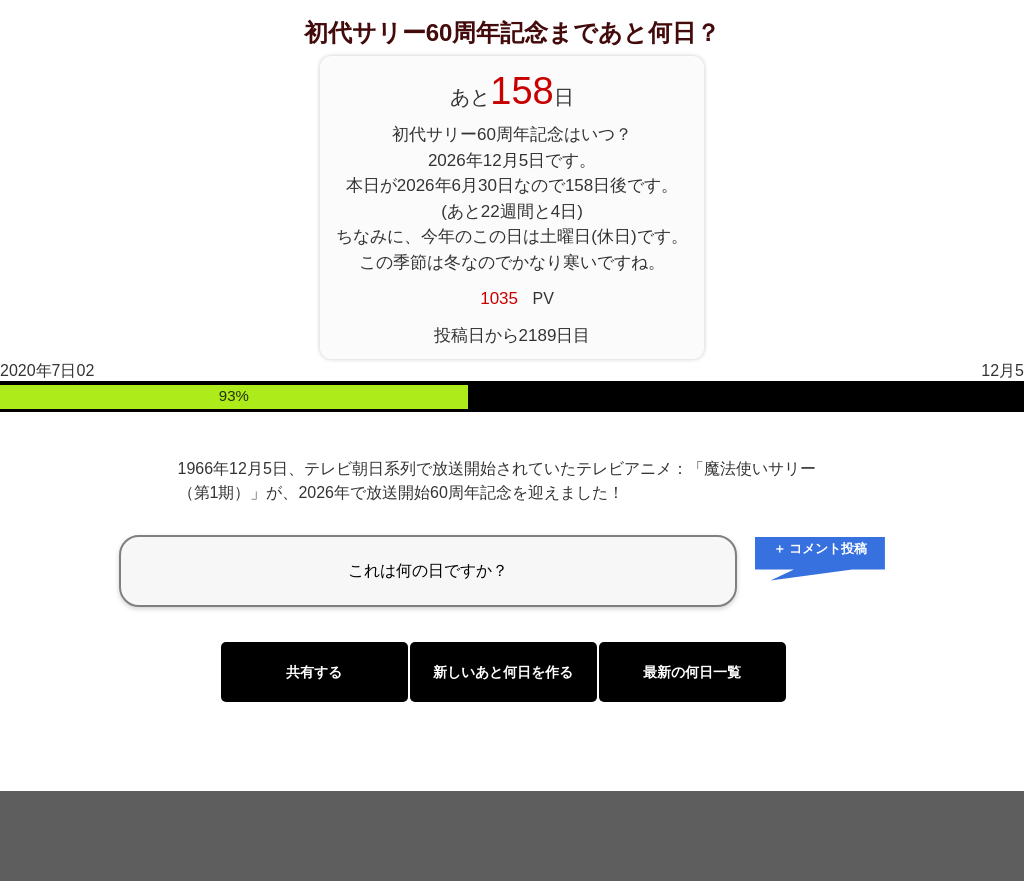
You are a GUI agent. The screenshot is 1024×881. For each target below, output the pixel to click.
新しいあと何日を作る (503, 672)
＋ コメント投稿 (820, 548)
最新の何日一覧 (692, 672)
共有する (314, 672)
